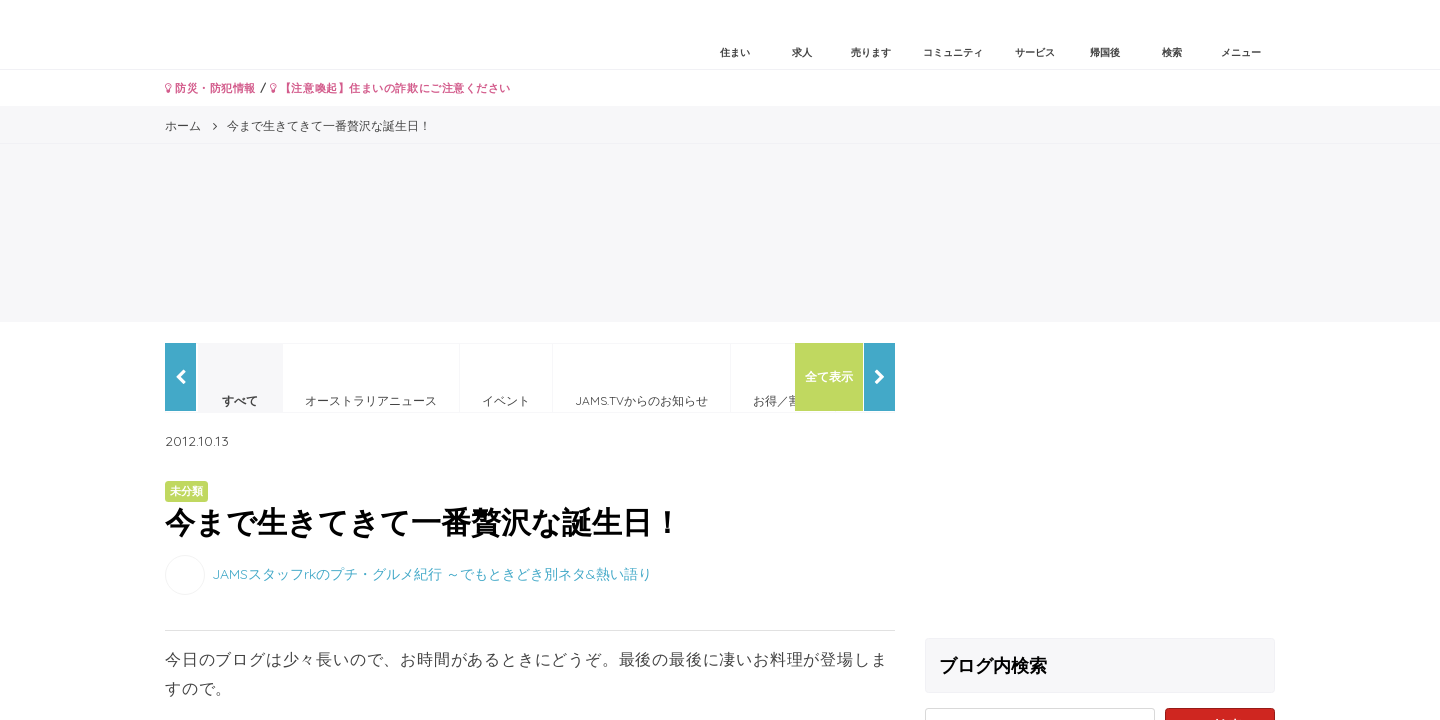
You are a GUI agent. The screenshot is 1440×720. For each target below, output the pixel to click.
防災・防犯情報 (210, 88)
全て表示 (829, 376)
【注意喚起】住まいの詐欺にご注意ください (390, 88)
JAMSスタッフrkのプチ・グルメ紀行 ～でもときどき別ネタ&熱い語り (432, 573)
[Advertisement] (1100, 483)
